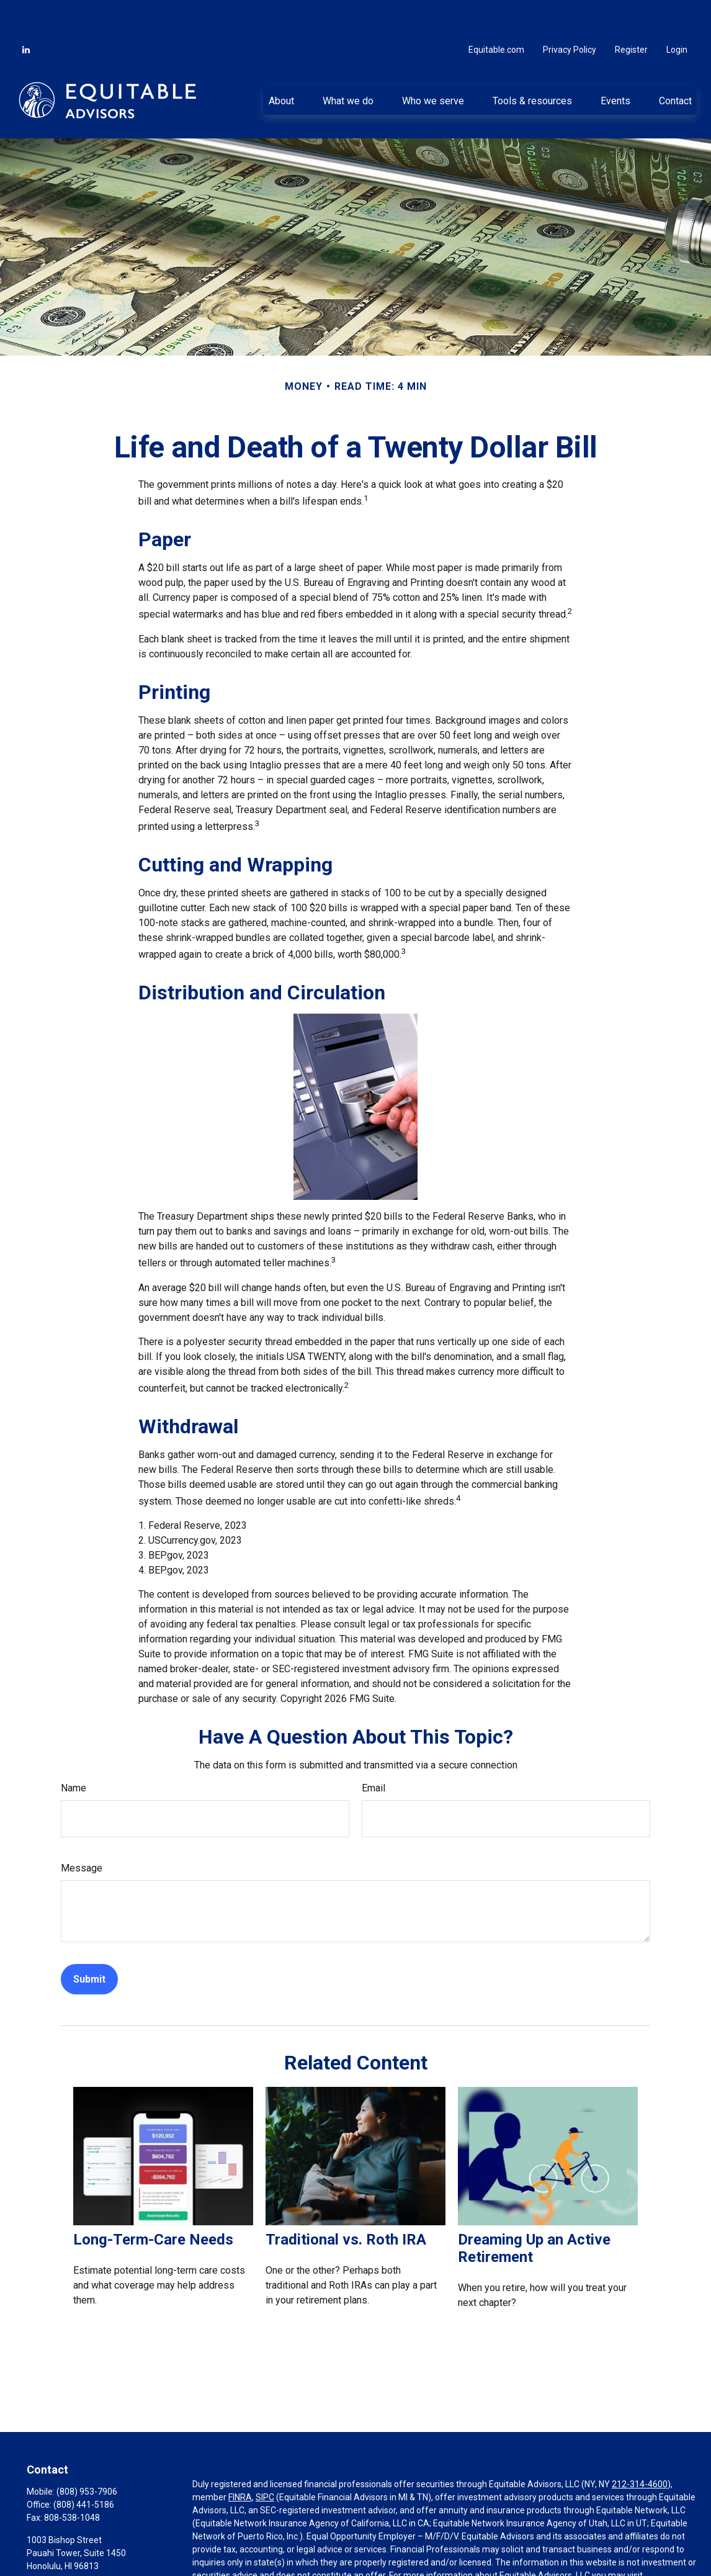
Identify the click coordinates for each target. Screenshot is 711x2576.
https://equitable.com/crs (242, 2551)
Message (81, 1831)
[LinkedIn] (26, 12)
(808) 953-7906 (86, 2454)
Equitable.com (496, 12)
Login (676, 12)
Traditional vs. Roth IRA (346, 2202)
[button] (281, 63)
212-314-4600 (640, 2447)
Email (373, 1751)
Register (631, 12)
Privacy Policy (569, 12)
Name (73, 1751)
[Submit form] (89, 1942)
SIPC (265, 2460)
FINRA (240, 2460)
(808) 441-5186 (83, 2467)
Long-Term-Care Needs (153, 2202)
